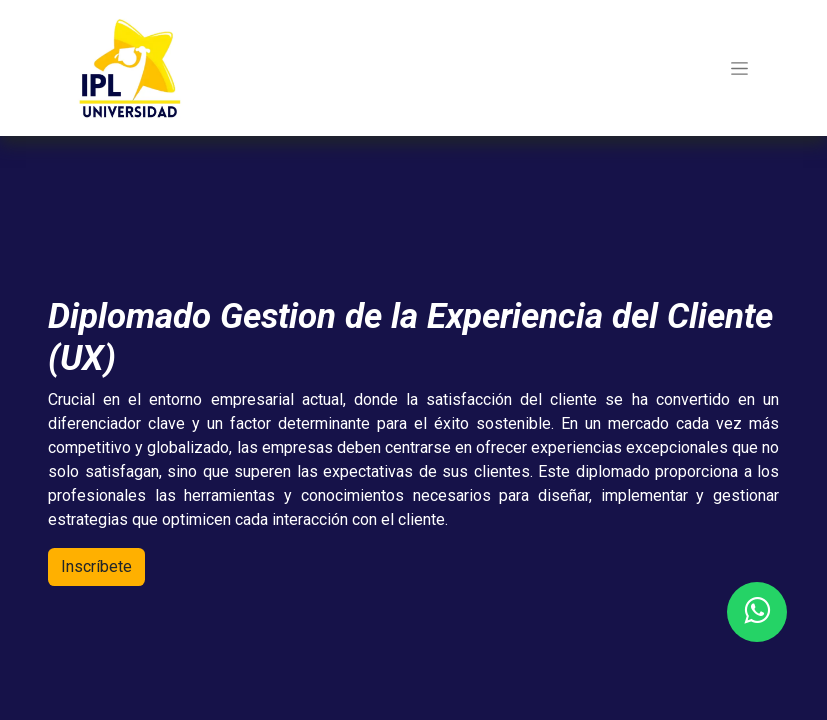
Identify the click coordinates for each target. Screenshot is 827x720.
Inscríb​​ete (96, 566)
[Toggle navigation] (739, 68)
